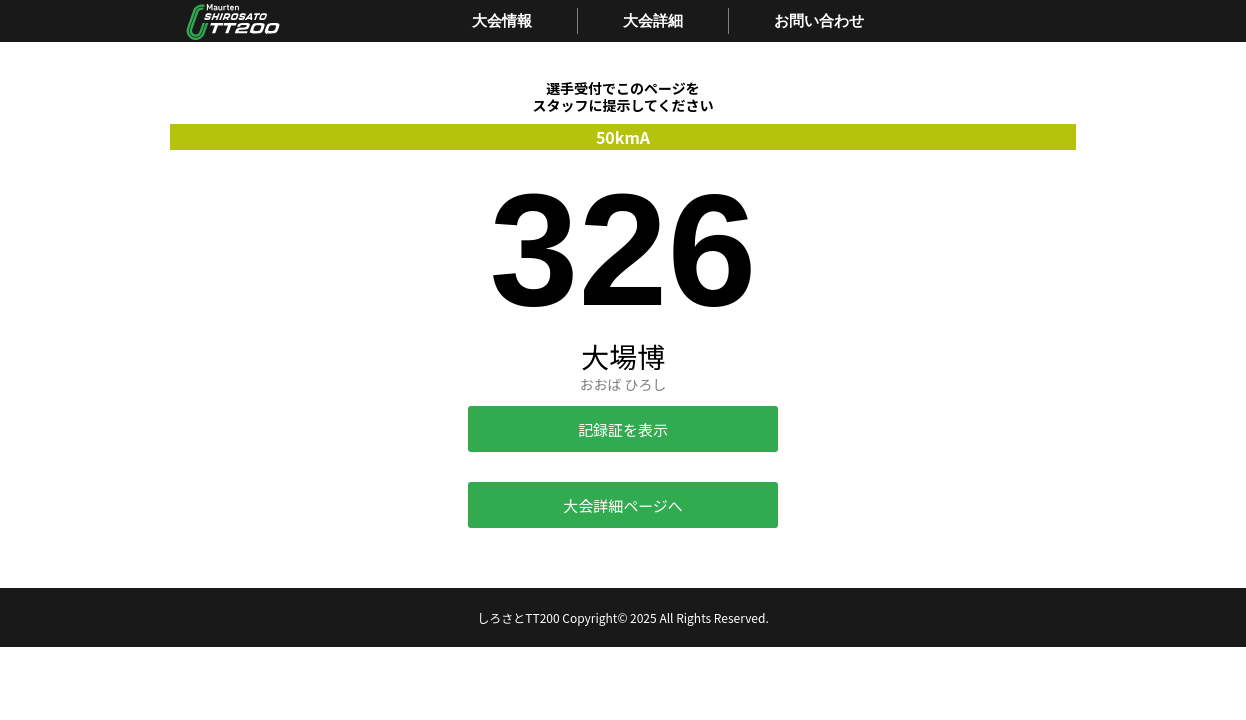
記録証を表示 (623, 429)
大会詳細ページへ (623, 505)
